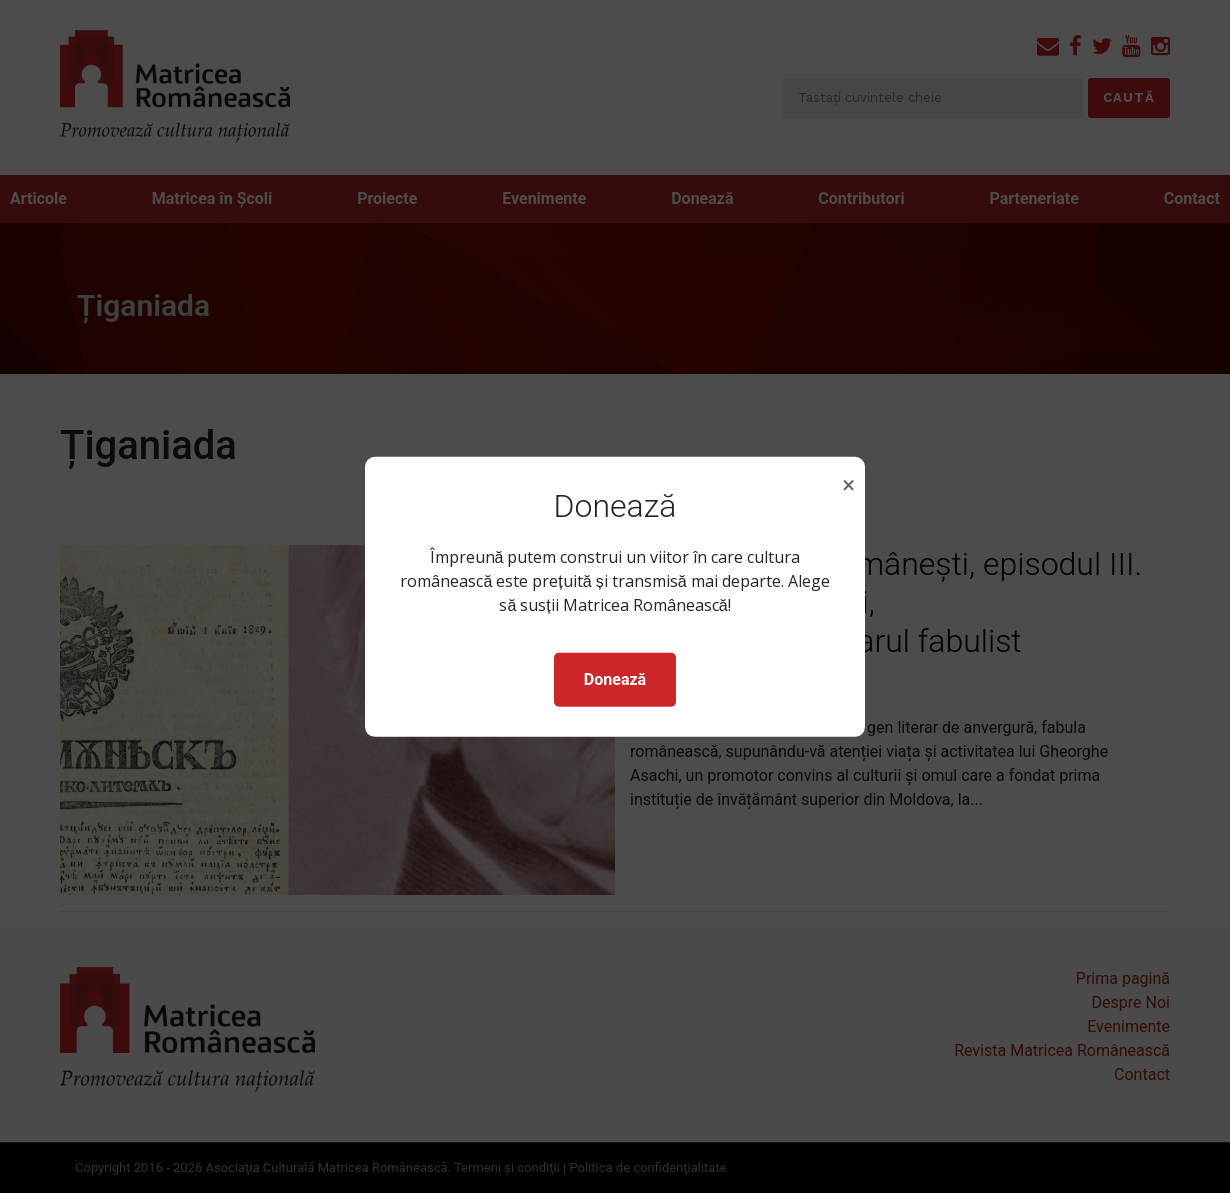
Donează (615, 679)
